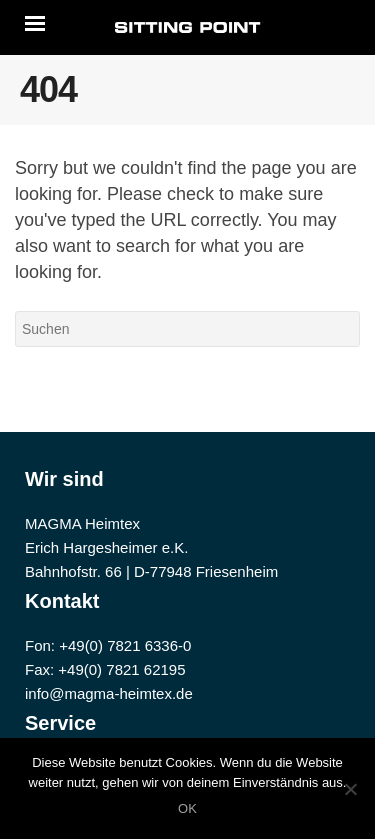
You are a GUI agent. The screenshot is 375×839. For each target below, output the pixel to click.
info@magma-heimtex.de (109, 693)
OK (187, 808)
